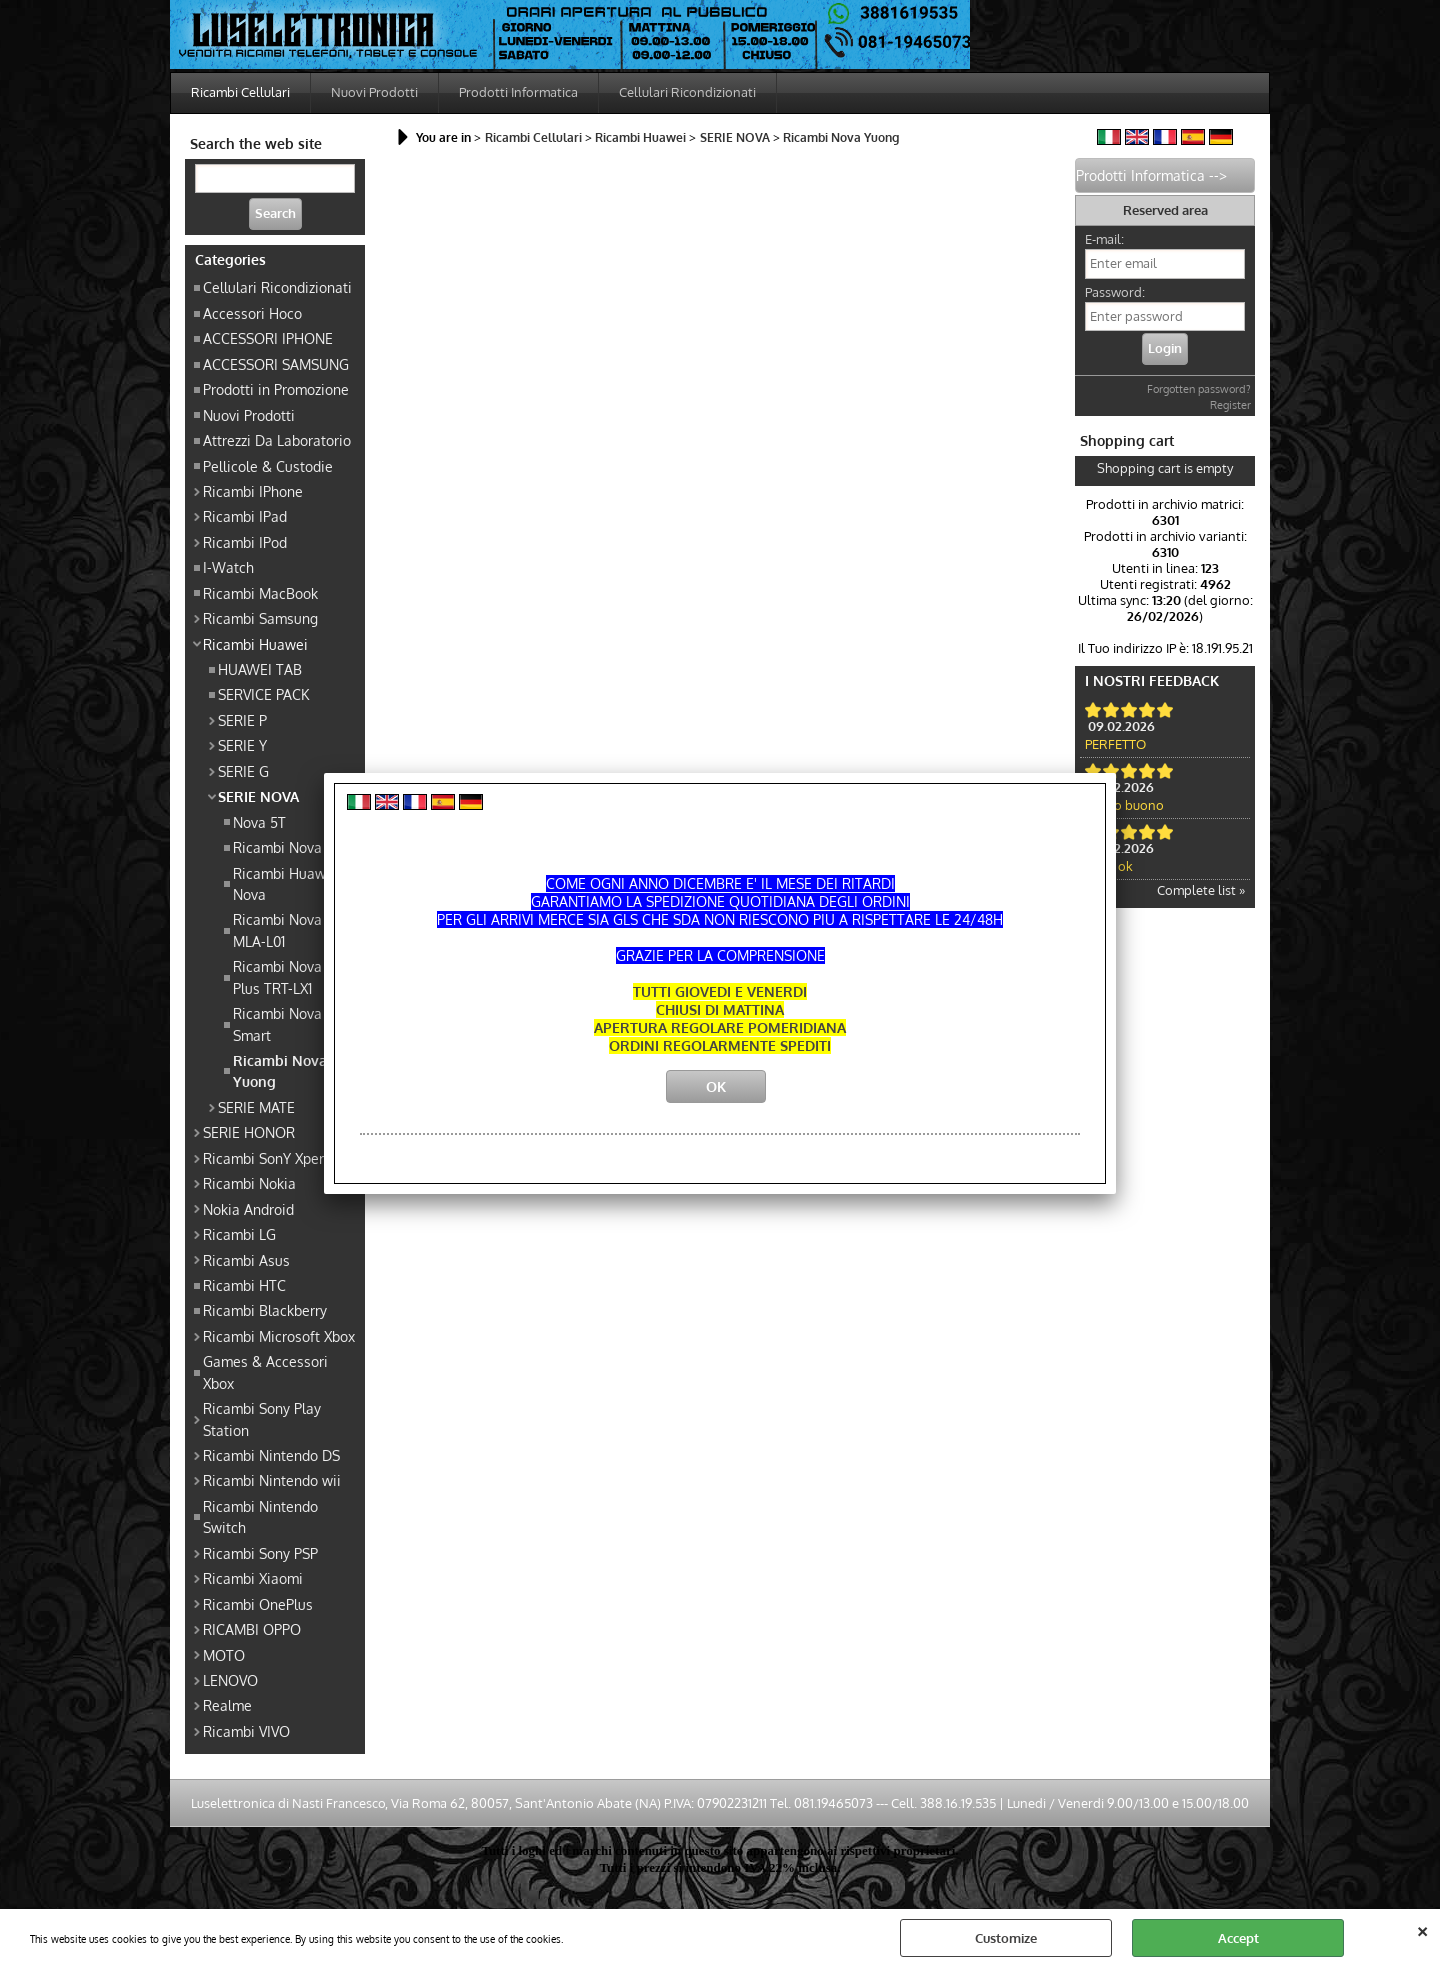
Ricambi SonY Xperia (269, 1158)
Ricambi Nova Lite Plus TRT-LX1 (291, 976)
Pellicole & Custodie (268, 466)
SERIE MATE (256, 1107)
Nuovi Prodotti (374, 92)
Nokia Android (248, 1209)
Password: (1115, 292)
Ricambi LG (239, 1234)
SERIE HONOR (249, 1132)
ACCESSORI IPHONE (268, 338)
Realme (227, 1705)
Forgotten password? (1199, 389)
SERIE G (243, 771)
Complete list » (1201, 890)
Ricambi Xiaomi (253, 1578)
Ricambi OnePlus (258, 1604)
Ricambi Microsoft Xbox (279, 1336)
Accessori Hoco (252, 313)
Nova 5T (259, 822)
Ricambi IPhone (253, 491)
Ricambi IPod (245, 542)
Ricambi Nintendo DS (271, 1455)
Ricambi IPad (245, 516)
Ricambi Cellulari (240, 92)
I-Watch (228, 567)
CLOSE (1422, 1929)
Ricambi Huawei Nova (285, 883)
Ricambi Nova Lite (291, 847)
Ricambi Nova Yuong (280, 1070)
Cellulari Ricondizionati (687, 92)
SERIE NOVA (258, 796)
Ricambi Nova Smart (277, 1023)
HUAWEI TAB (260, 669)
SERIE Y (242, 745)
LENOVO (230, 1680)
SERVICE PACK (263, 694)
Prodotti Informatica (518, 92)
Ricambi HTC (244, 1285)
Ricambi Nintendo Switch (260, 1516)
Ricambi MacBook (260, 593)
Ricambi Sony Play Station (262, 1418)
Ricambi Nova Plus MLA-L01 (293, 929)
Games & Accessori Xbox (265, 1371)
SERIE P (242, 720)
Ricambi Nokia (249, 1183)
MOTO (224, 1655)
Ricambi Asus (246, 1260)
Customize (1006, 1938)
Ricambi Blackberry (265, 1310)
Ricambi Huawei (255, 644)
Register (1230, 405)
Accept (1238, 1938)
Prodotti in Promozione (276, 389)
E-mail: (1104, 239)
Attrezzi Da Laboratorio (277, 440)
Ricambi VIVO (246, 1731)
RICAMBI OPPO (252, 1629)
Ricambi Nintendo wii (272, 1480)
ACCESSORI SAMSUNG (276, 364)
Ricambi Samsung (260, 618)
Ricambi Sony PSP (260, 1553)
